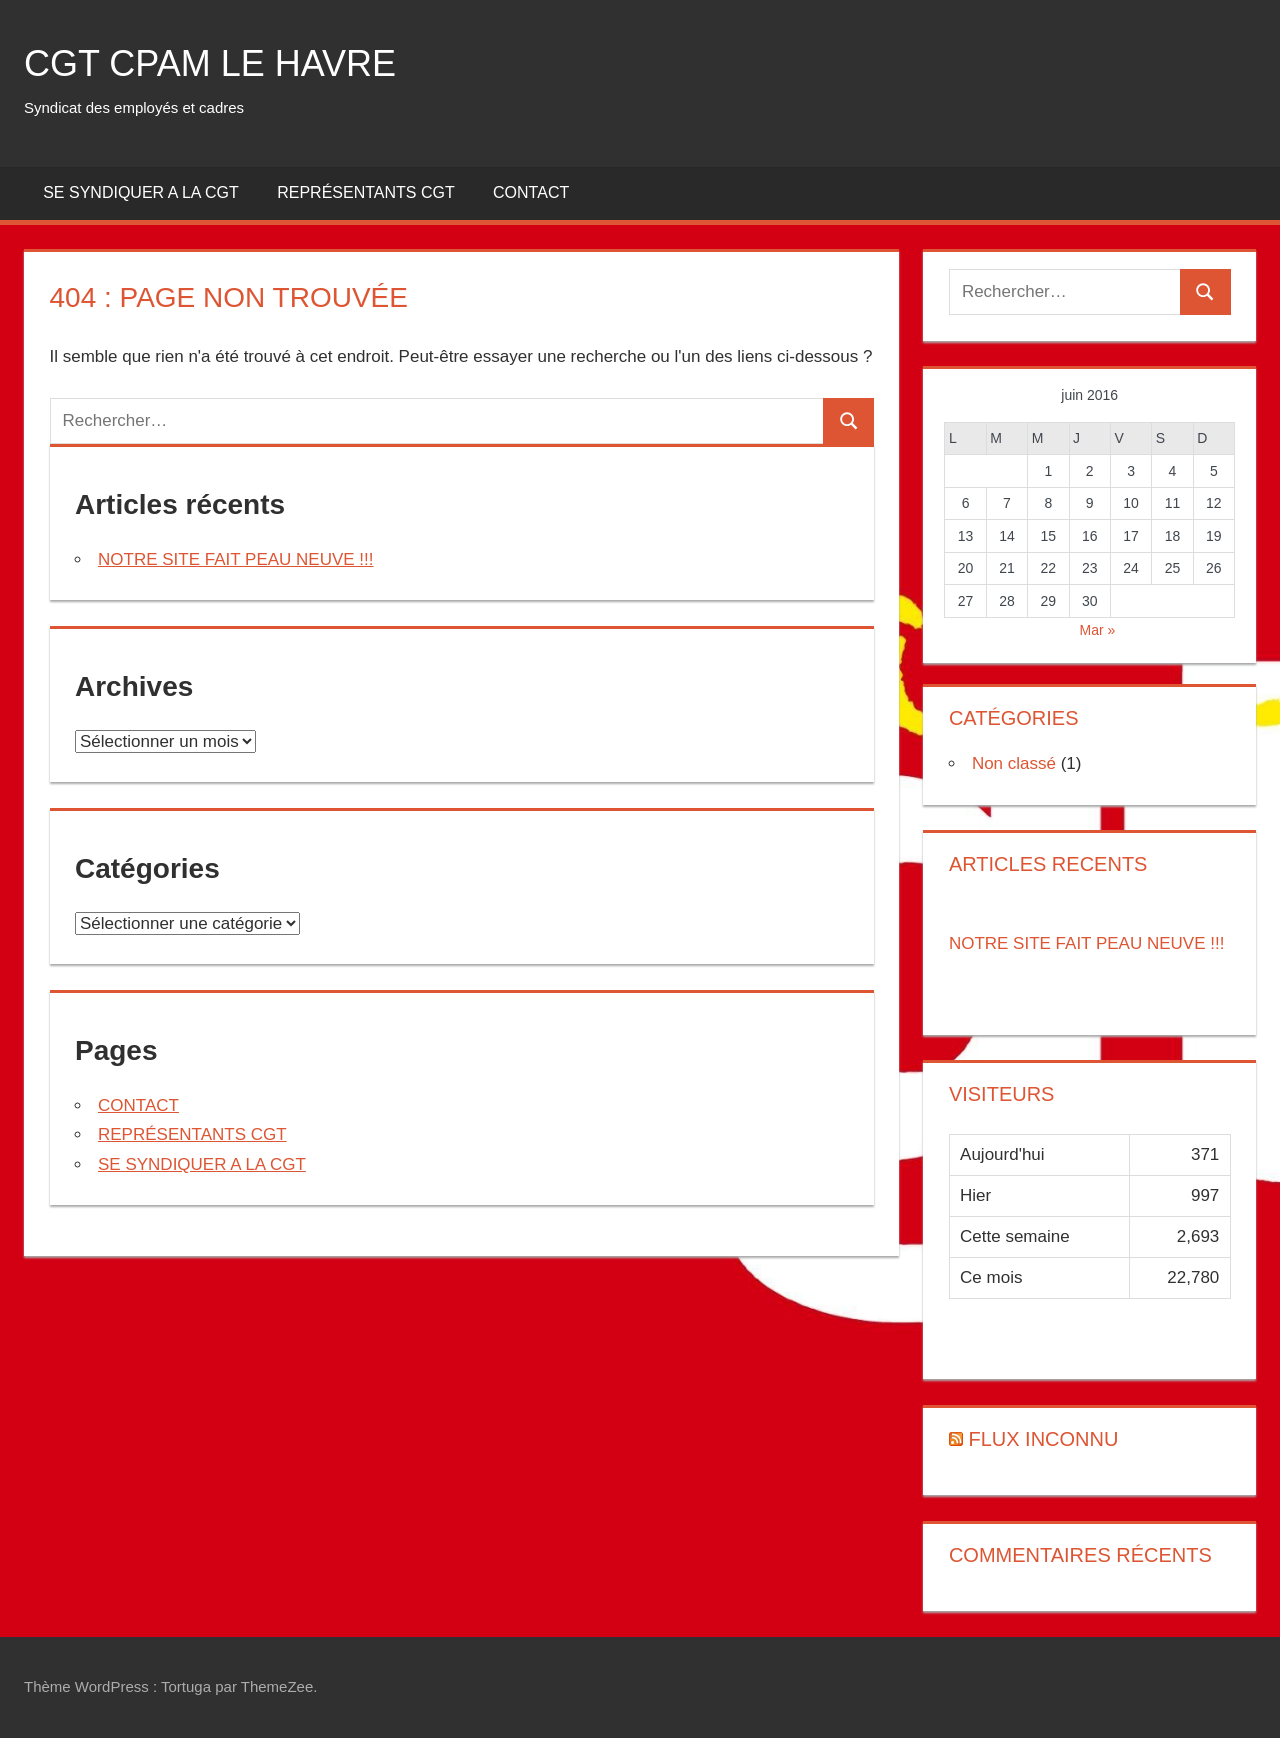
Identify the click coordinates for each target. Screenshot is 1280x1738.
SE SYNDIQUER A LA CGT (141, 192)
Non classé (1014, 763)
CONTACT (531, 192)
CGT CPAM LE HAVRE (210, 63)
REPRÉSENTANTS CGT (366, 192)
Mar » (1098, 630)
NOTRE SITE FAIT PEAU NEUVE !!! (236, 559)
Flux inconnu (1043, 1439)
